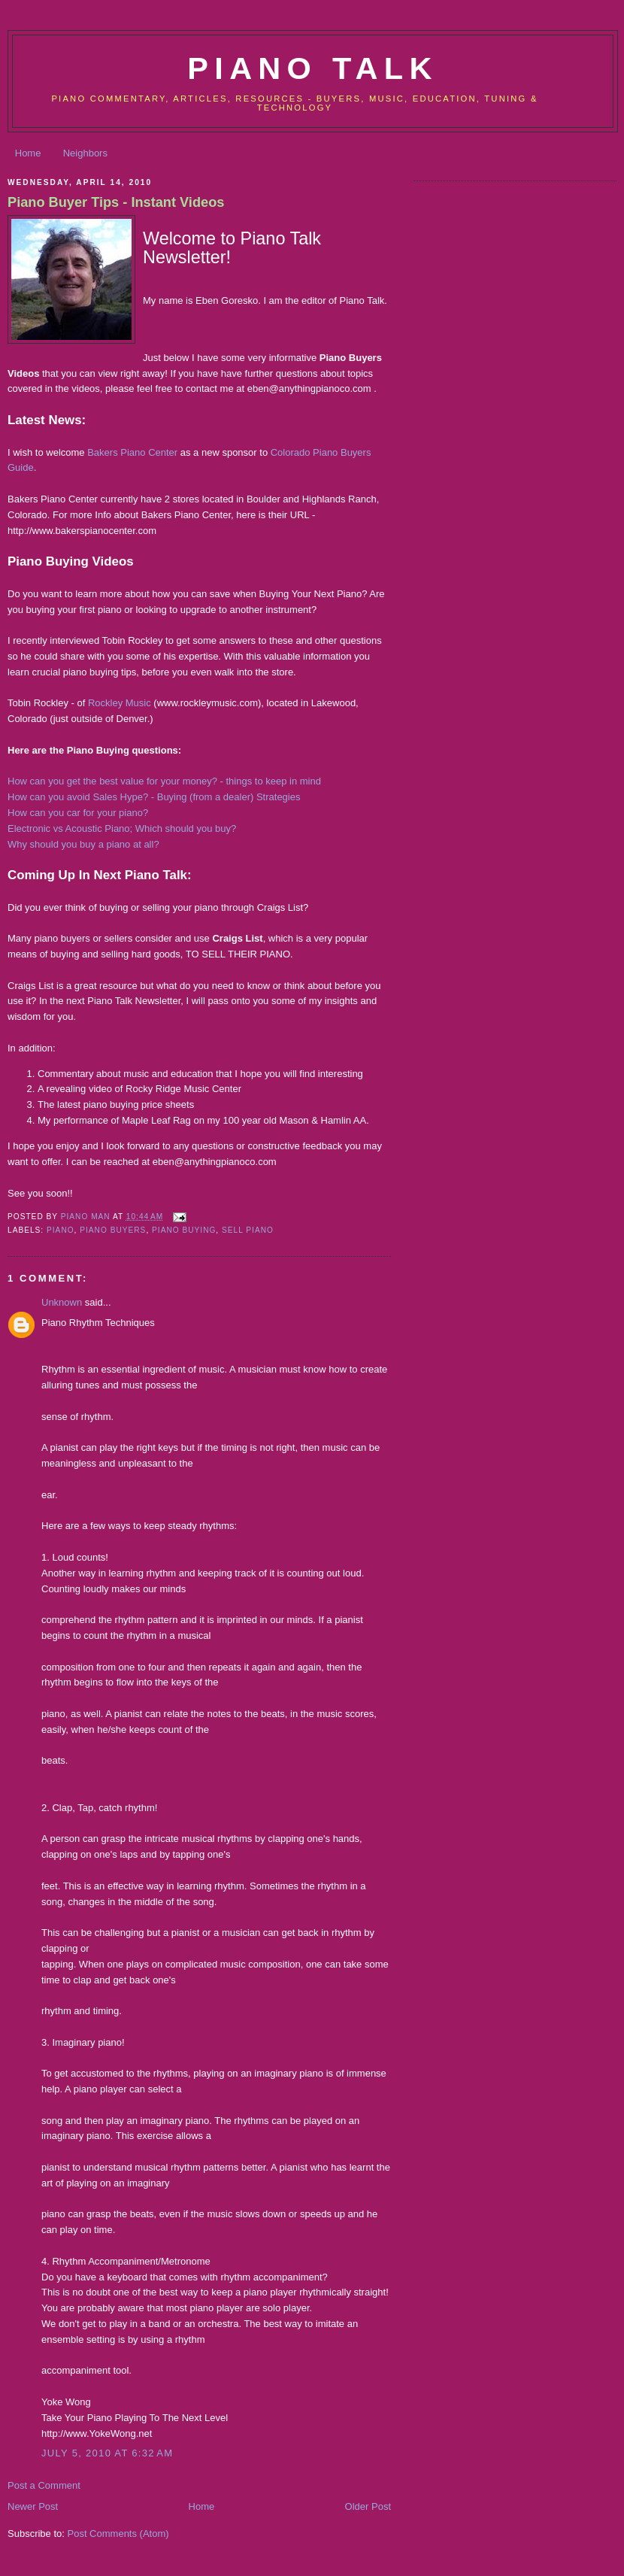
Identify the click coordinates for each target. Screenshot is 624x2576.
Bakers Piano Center (132, 452)
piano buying (184, 1230)
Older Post (368, 2506)
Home (28, 153)
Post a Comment (44, 2485)
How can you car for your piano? (78, 812)
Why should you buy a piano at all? (83, 844)
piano (60, 1230)
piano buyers (113, 1230)
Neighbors (85, 153)
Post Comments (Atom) (118, 2533)
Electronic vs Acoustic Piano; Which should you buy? (122, 828)
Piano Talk (312, 68)
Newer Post (33, 2506)
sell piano (248, 1230)
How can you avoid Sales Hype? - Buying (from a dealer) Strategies (154, 797)
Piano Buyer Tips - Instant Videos (116, 202)
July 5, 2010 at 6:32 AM (107, 2453)
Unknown (61, 1302)
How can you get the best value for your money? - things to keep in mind (164, 781)
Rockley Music (119, 702)
